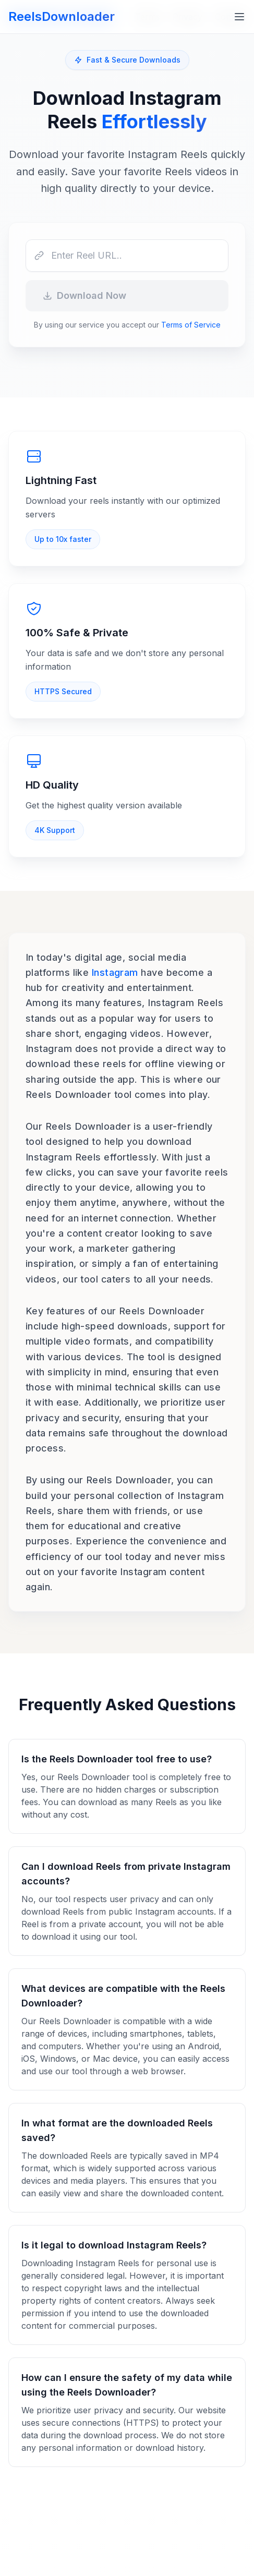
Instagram (115, 972)
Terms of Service (191, 324)
